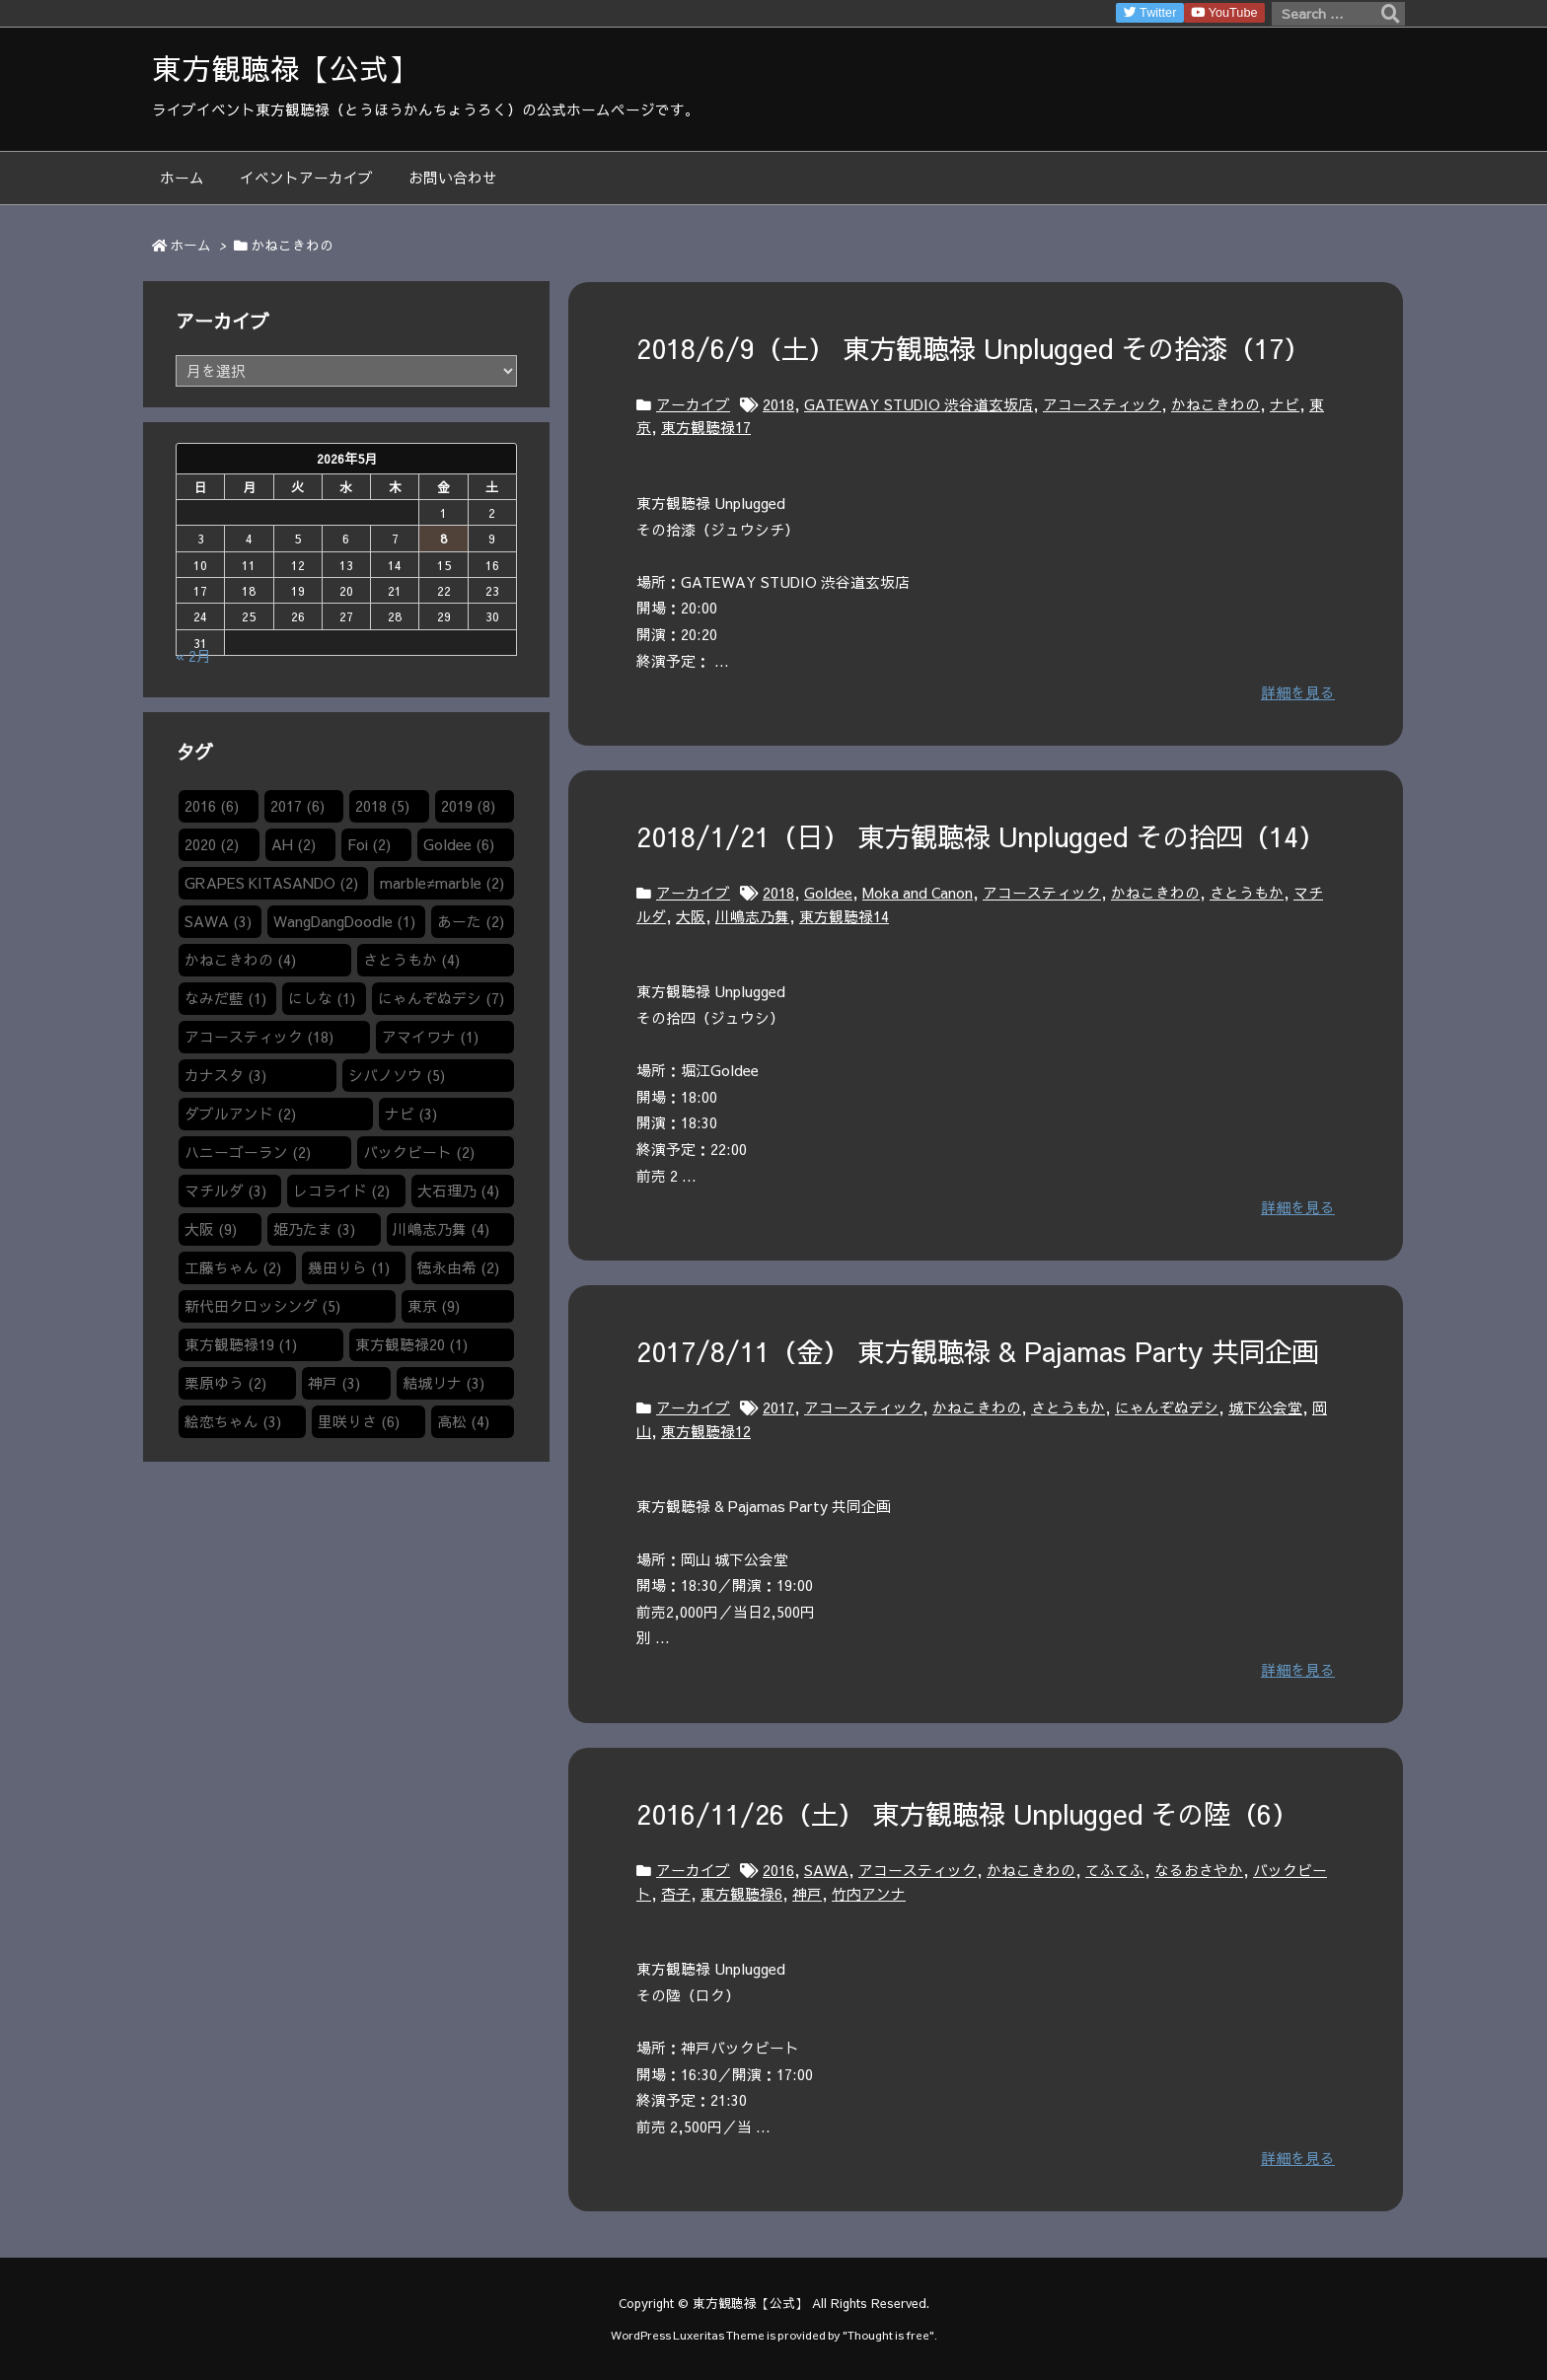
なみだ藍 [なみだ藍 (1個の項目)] (225, 998)
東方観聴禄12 (706, 1431)
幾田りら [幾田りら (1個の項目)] (349, 1267)
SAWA (826, 1870)
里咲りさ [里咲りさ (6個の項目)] (359, 1421)
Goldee (828, 892)
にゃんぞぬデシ (1166, 1407)
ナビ (1284, 404)
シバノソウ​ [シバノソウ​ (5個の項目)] (396, 1075)
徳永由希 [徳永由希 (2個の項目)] (458, 1267)
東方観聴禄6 (741, 1894)
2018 (778, 404)
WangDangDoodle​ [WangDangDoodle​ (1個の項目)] (344, 921)
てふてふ (1114, 1870)
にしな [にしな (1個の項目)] (321, 998)
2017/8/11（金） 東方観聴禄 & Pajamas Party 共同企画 (977, 1351)
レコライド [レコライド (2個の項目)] (341, 1190)
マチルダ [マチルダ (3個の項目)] (225, 1190)
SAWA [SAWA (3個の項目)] (218, 921)
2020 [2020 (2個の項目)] (211, 844)
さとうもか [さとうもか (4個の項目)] (411, 960)
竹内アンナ (869, 1894)
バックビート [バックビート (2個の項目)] (419, 1152)
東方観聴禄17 (706, 427)
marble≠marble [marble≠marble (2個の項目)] (441, 883)
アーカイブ (693, 404)
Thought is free (888, 2335)
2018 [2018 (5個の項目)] (382, 806)
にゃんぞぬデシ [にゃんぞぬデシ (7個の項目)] (441, 998)
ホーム (190, 245)
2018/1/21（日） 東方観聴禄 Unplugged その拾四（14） (980, 836)
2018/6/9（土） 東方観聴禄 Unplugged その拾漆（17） (973, 347)
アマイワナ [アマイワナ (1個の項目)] (430, 1036)
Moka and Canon (917, 892)
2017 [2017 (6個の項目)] (297, 806)
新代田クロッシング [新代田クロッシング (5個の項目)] (262, 1306)
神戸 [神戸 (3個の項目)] (334, 1383)
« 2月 (193, 656)
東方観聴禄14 (844, 916)
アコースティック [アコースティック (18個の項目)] (258, 1036)
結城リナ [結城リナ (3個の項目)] (443, 1383)
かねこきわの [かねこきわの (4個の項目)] (240, 960)
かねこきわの (1215, 404)
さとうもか (1247, 892)
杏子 (676, 1894)
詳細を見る (1298, 692)
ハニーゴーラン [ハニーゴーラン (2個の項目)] (247, 1152)
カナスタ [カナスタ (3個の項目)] (225, 1075)
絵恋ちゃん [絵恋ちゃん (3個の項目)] (232, 1421)
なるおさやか (1198, 1870)
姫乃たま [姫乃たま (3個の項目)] (314, 1229)
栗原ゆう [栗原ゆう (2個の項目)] (225, 1383)
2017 (778, 1407)
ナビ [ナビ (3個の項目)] (411, 1113)
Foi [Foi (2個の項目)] (369, 844)
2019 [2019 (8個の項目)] (468, 806)
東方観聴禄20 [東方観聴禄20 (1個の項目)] (411, 1344)
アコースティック (1102, 404)
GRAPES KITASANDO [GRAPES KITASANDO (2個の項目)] (271, 883)
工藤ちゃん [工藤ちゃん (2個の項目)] (232, 1267)
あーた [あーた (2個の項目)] (470, 921)
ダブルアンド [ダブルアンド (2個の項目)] (240, 1113)
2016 (778, 1870)
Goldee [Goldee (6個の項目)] (458, 844)
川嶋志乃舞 (752, 916)
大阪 (690, 916)
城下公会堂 (1265, 1407)
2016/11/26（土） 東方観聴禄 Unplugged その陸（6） (967, 1813)
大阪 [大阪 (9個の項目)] (210, 1229)
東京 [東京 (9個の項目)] (433, 1306)
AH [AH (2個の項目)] (293, 844)
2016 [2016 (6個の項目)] (211, 806)
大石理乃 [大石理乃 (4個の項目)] (458, 1190)
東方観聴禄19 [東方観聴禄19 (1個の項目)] (240, 1344)
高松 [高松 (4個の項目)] (463, 1421)
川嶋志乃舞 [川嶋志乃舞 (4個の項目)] (441, 1229)
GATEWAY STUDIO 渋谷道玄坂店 (918, 404)
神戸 (807, 1894)
